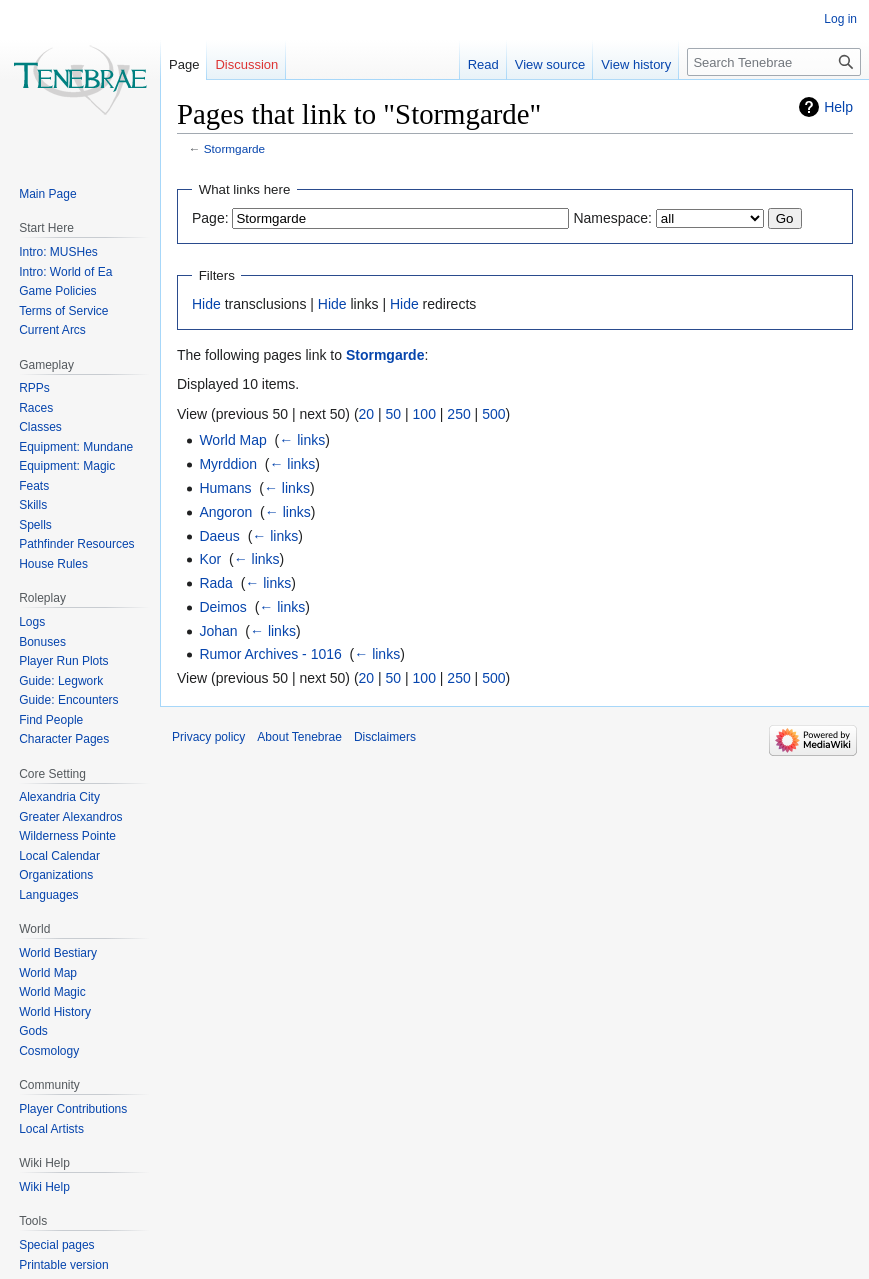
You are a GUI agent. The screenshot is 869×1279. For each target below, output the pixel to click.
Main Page (47, 194)
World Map (232, 440)
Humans (225, 488)
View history (636, 64)
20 (367, 414)
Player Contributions (73, 1109)
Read (483, 64)
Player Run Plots (63, 661)
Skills (33, 505)
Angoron (225, 512)
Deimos (222, 607)
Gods (33, 1031)
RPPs (34, 388)
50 (394, 414)
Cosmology (49, 1051)
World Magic (52, 992)
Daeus (219, 536)
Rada (215, 583)
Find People (51, 720)
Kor (210, 559)
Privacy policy (208, 737)
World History (55, 1012)
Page (184, 64)
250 (458, 414)
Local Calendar (59, 856)
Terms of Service (63, 311)
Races (36, 408)
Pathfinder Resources (76, 544)
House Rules (53, 564)
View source (550, 64)
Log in (840, 19)
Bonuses (42, 642)
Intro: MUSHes (58, 252)
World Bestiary (58, 953)
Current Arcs (52, 330)
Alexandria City (59, 797)
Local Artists (51, 1129)
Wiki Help (44, 1187)
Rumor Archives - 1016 (270, 654)
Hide (206, 304)
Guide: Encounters (68, 700)
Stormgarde (234, 148)
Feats (34, 486)
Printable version (63, 1265)
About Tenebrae (299, 737)
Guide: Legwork (61, 681)
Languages (48, 895)
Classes (40, 427)
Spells (35, 525)
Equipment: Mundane (76, 447)
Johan (218, 631)
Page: (210, 218)
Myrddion (228, 464)
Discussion (246, 64)
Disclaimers (385, 737)
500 (493, 414)
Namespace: (612, 218)
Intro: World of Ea (65, 272)
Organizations (56, 875)
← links (302, 440)
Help (838, 107)
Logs (32, 622)
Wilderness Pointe (67, 836)
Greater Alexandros (70, 817)
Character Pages (64, 739)
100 (424, 414)
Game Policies (57, 291)
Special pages (56, 1245)
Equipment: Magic (67, 466)
